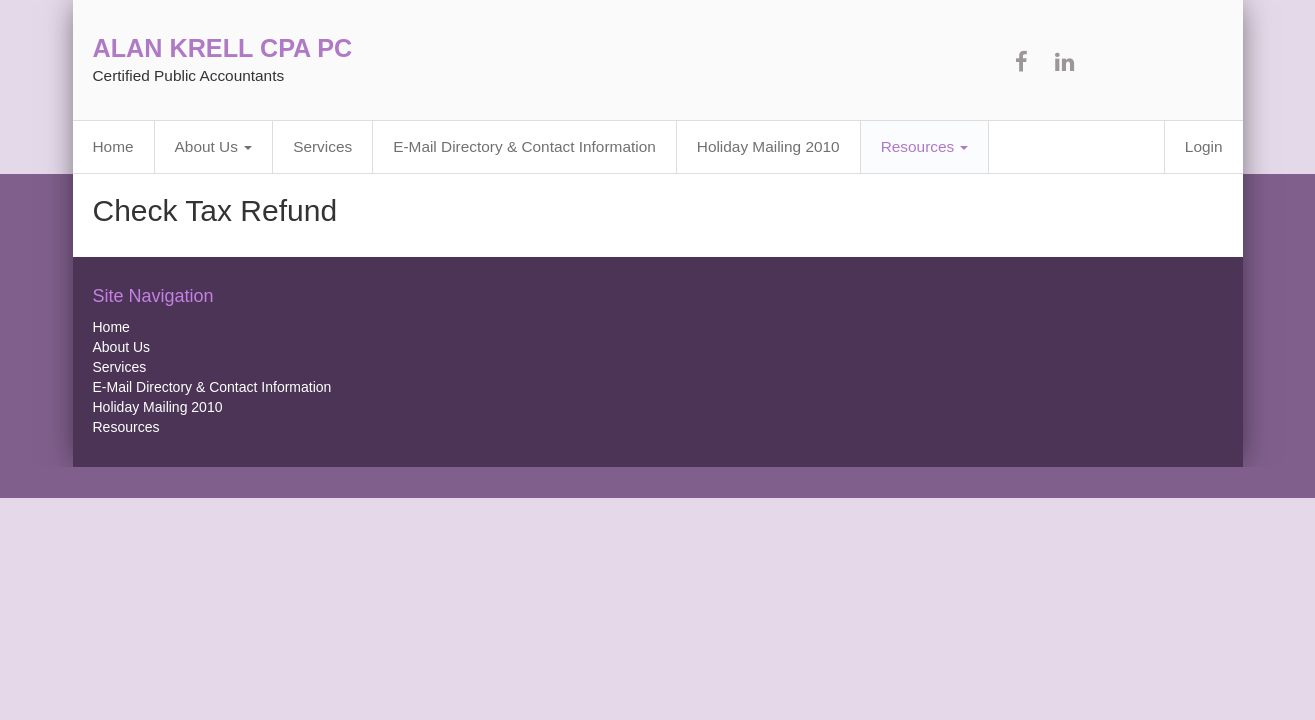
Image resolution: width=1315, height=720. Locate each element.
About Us (214, 146)
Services (322, 146)
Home (113, 146)
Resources (925, 146)
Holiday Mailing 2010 (768, 146)
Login (1204, 146)
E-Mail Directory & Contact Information (524, 146)
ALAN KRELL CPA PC (223, 48)
